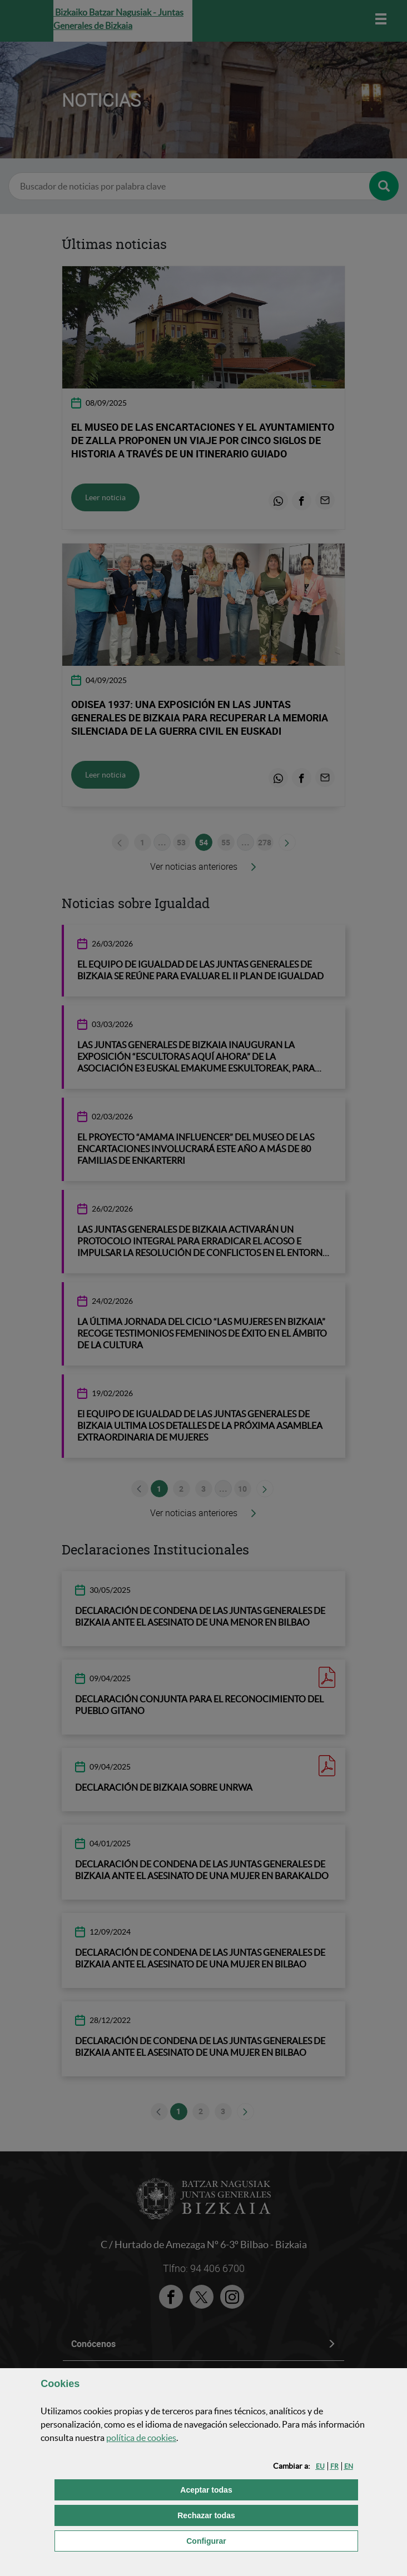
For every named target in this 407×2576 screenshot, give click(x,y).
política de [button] (141, 2438)
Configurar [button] (262, 2540)
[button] (320, 2466)
